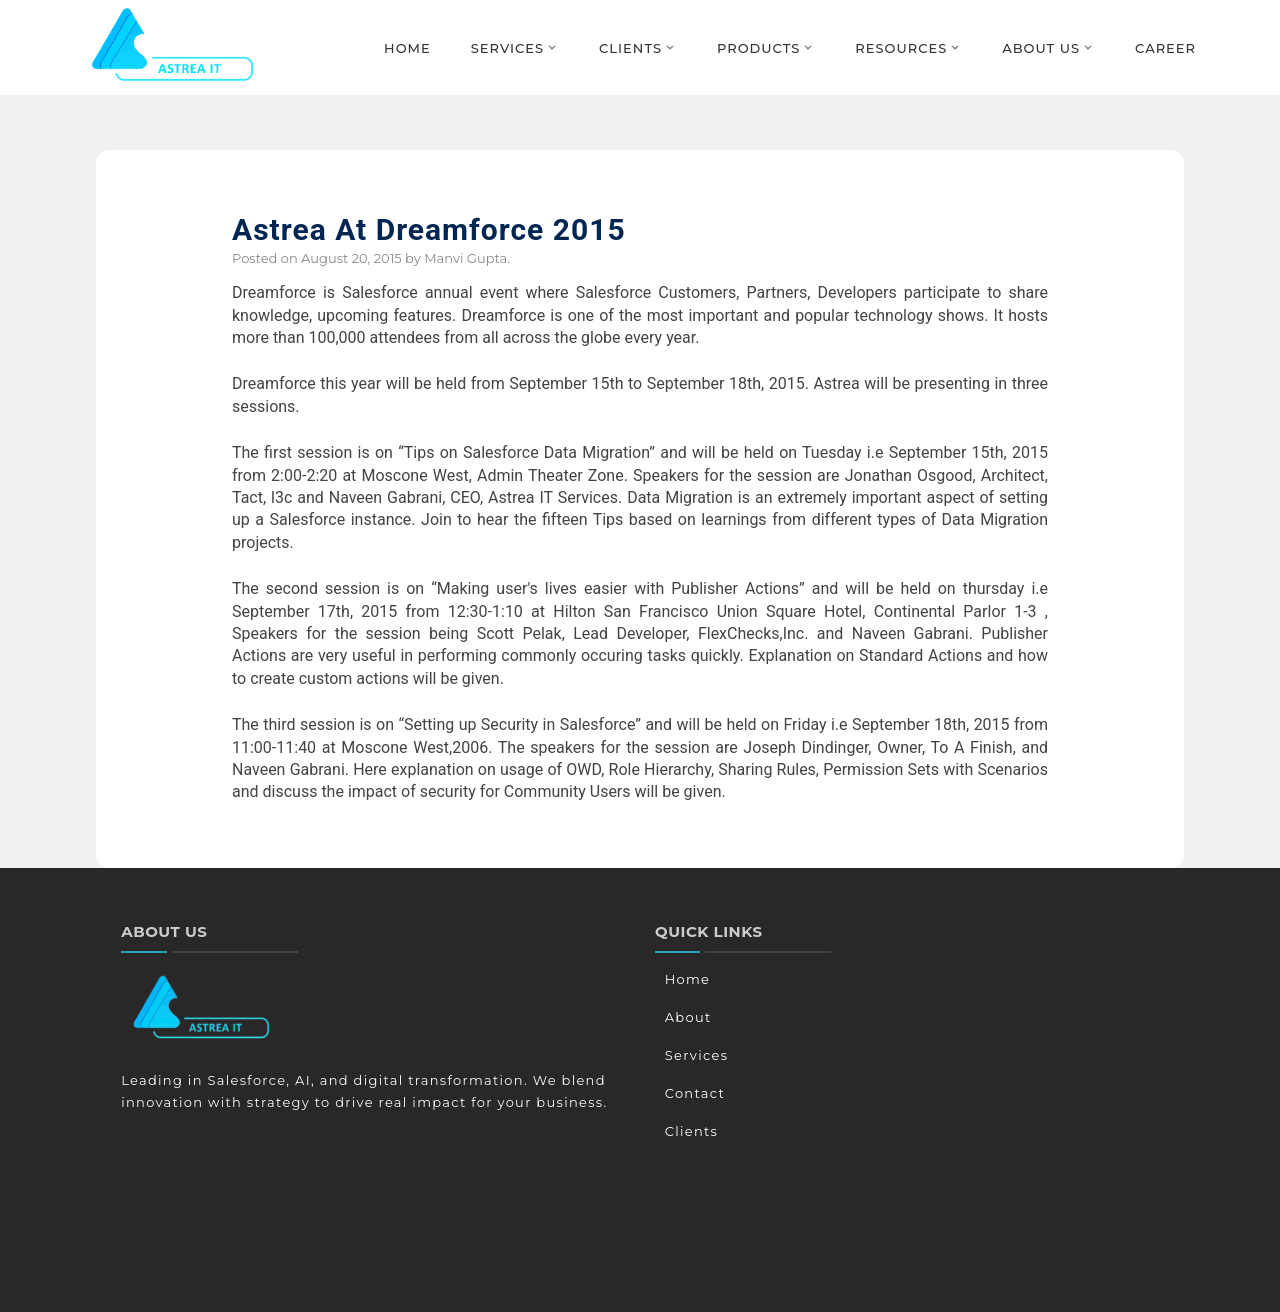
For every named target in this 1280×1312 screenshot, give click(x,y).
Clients (630, 48)
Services (507, 48)
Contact (692, 1093)
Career (1165, 48)
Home (407, 48)
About (686, 1017)
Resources (901, 48)
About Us (1041, 48)
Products (758, 48)
